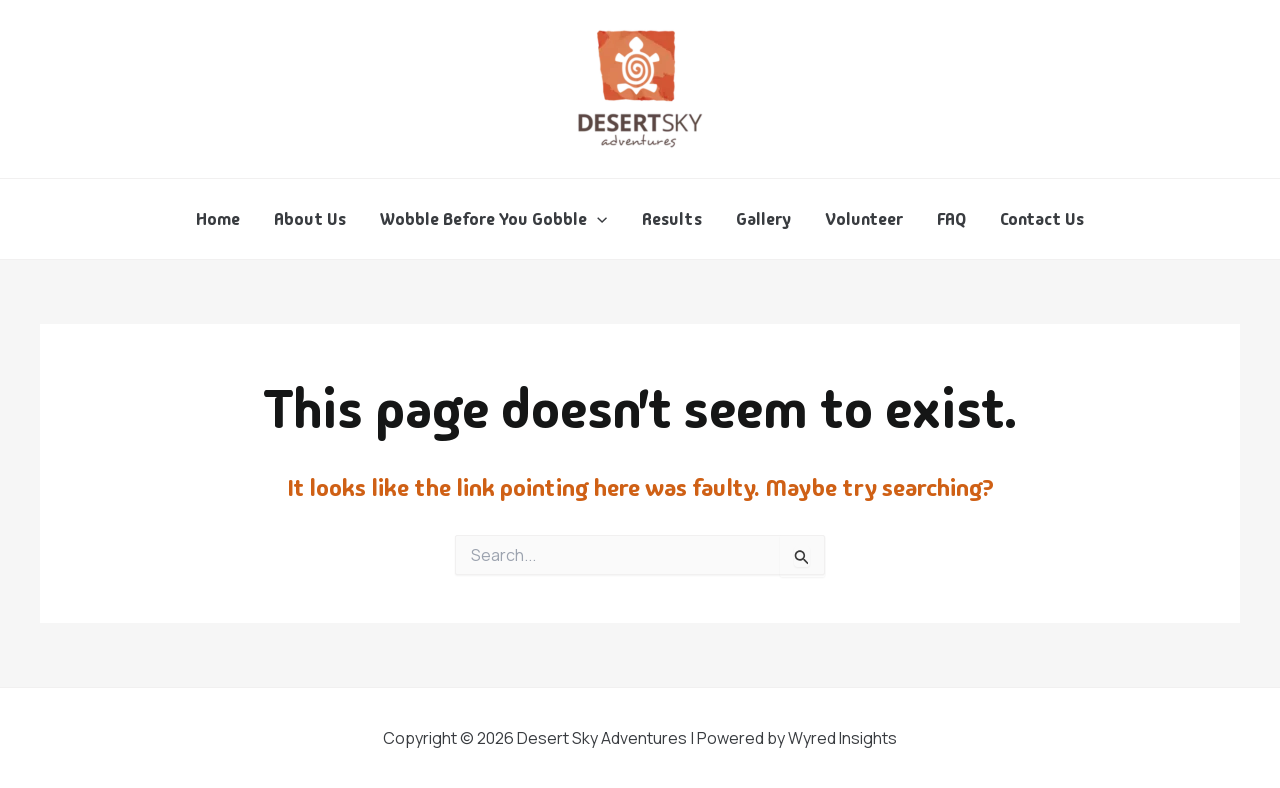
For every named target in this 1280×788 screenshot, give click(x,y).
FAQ (951, 219)
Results (672, 219)
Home (218, 219)
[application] (597, 219)
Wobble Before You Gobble (493, 219)
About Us (310, 219)
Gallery (763, 219)
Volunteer (864, 219)
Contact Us (1042, 219)
